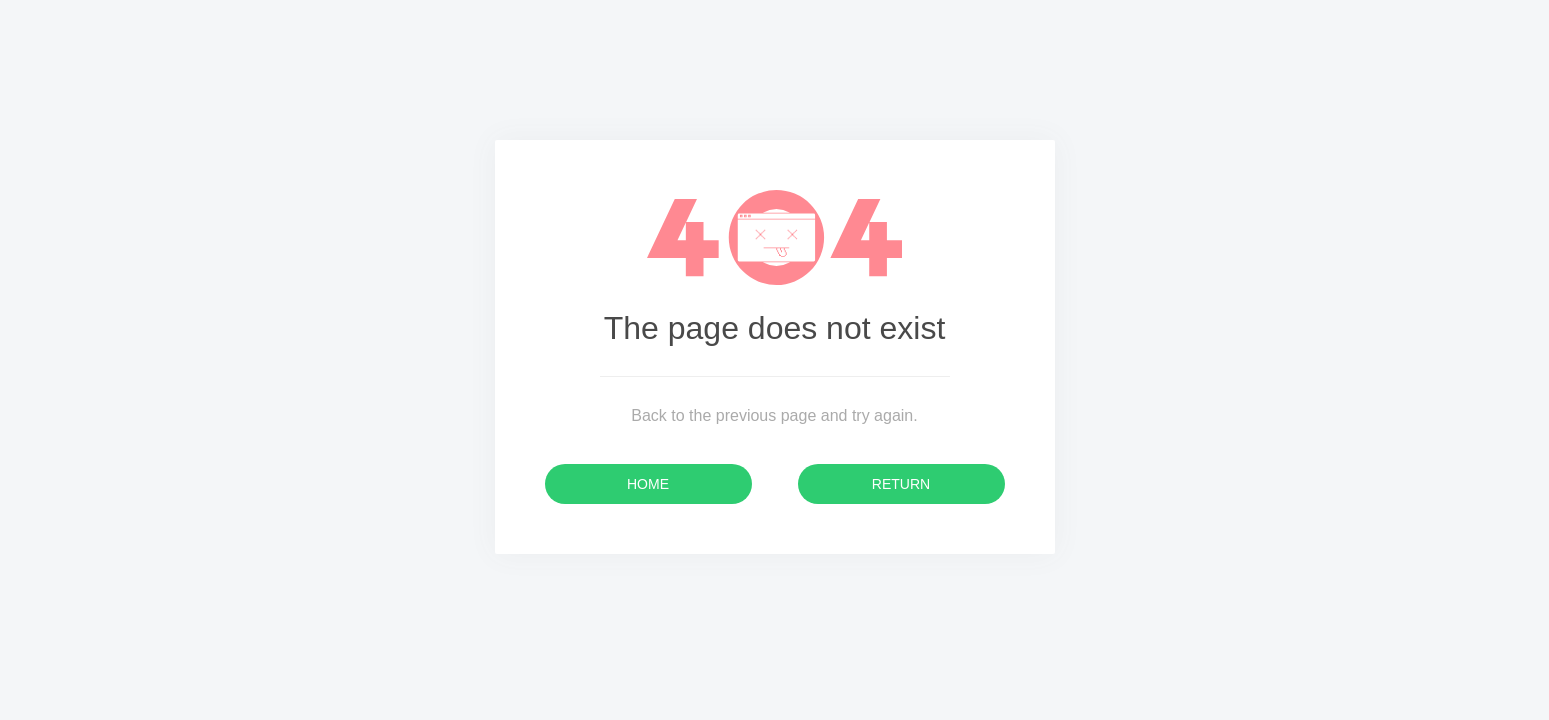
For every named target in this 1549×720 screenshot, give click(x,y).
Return (901, 484)
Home (648, 484)
